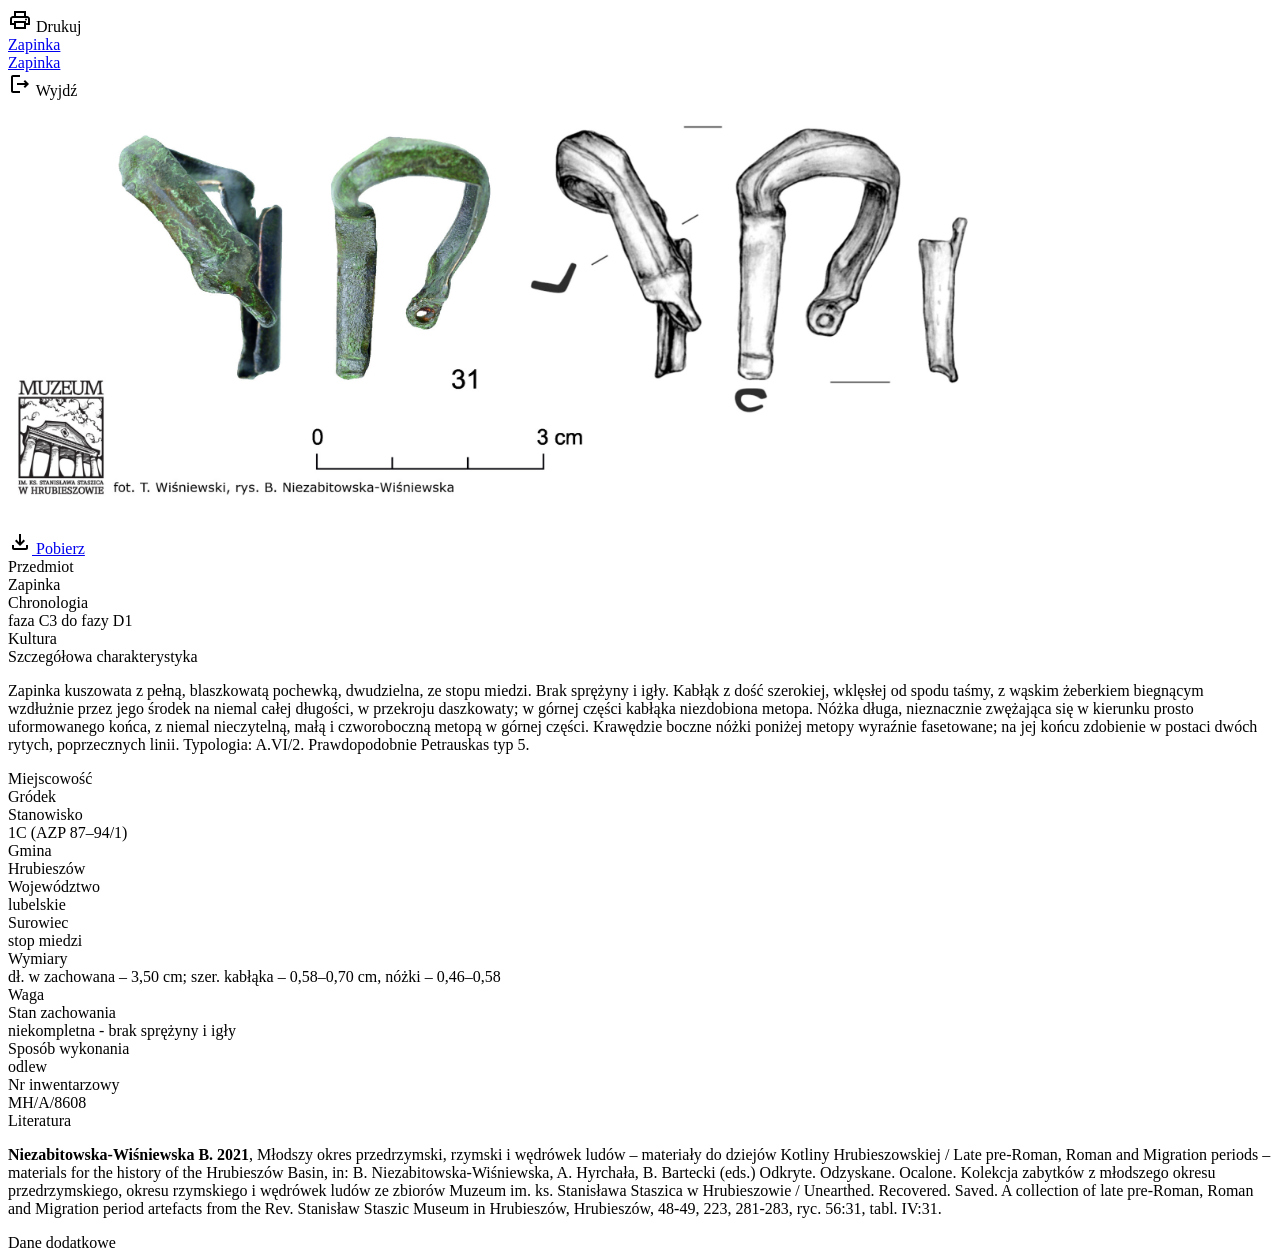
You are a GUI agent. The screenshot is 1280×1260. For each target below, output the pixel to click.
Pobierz (46, 548)
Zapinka (34, 44)
